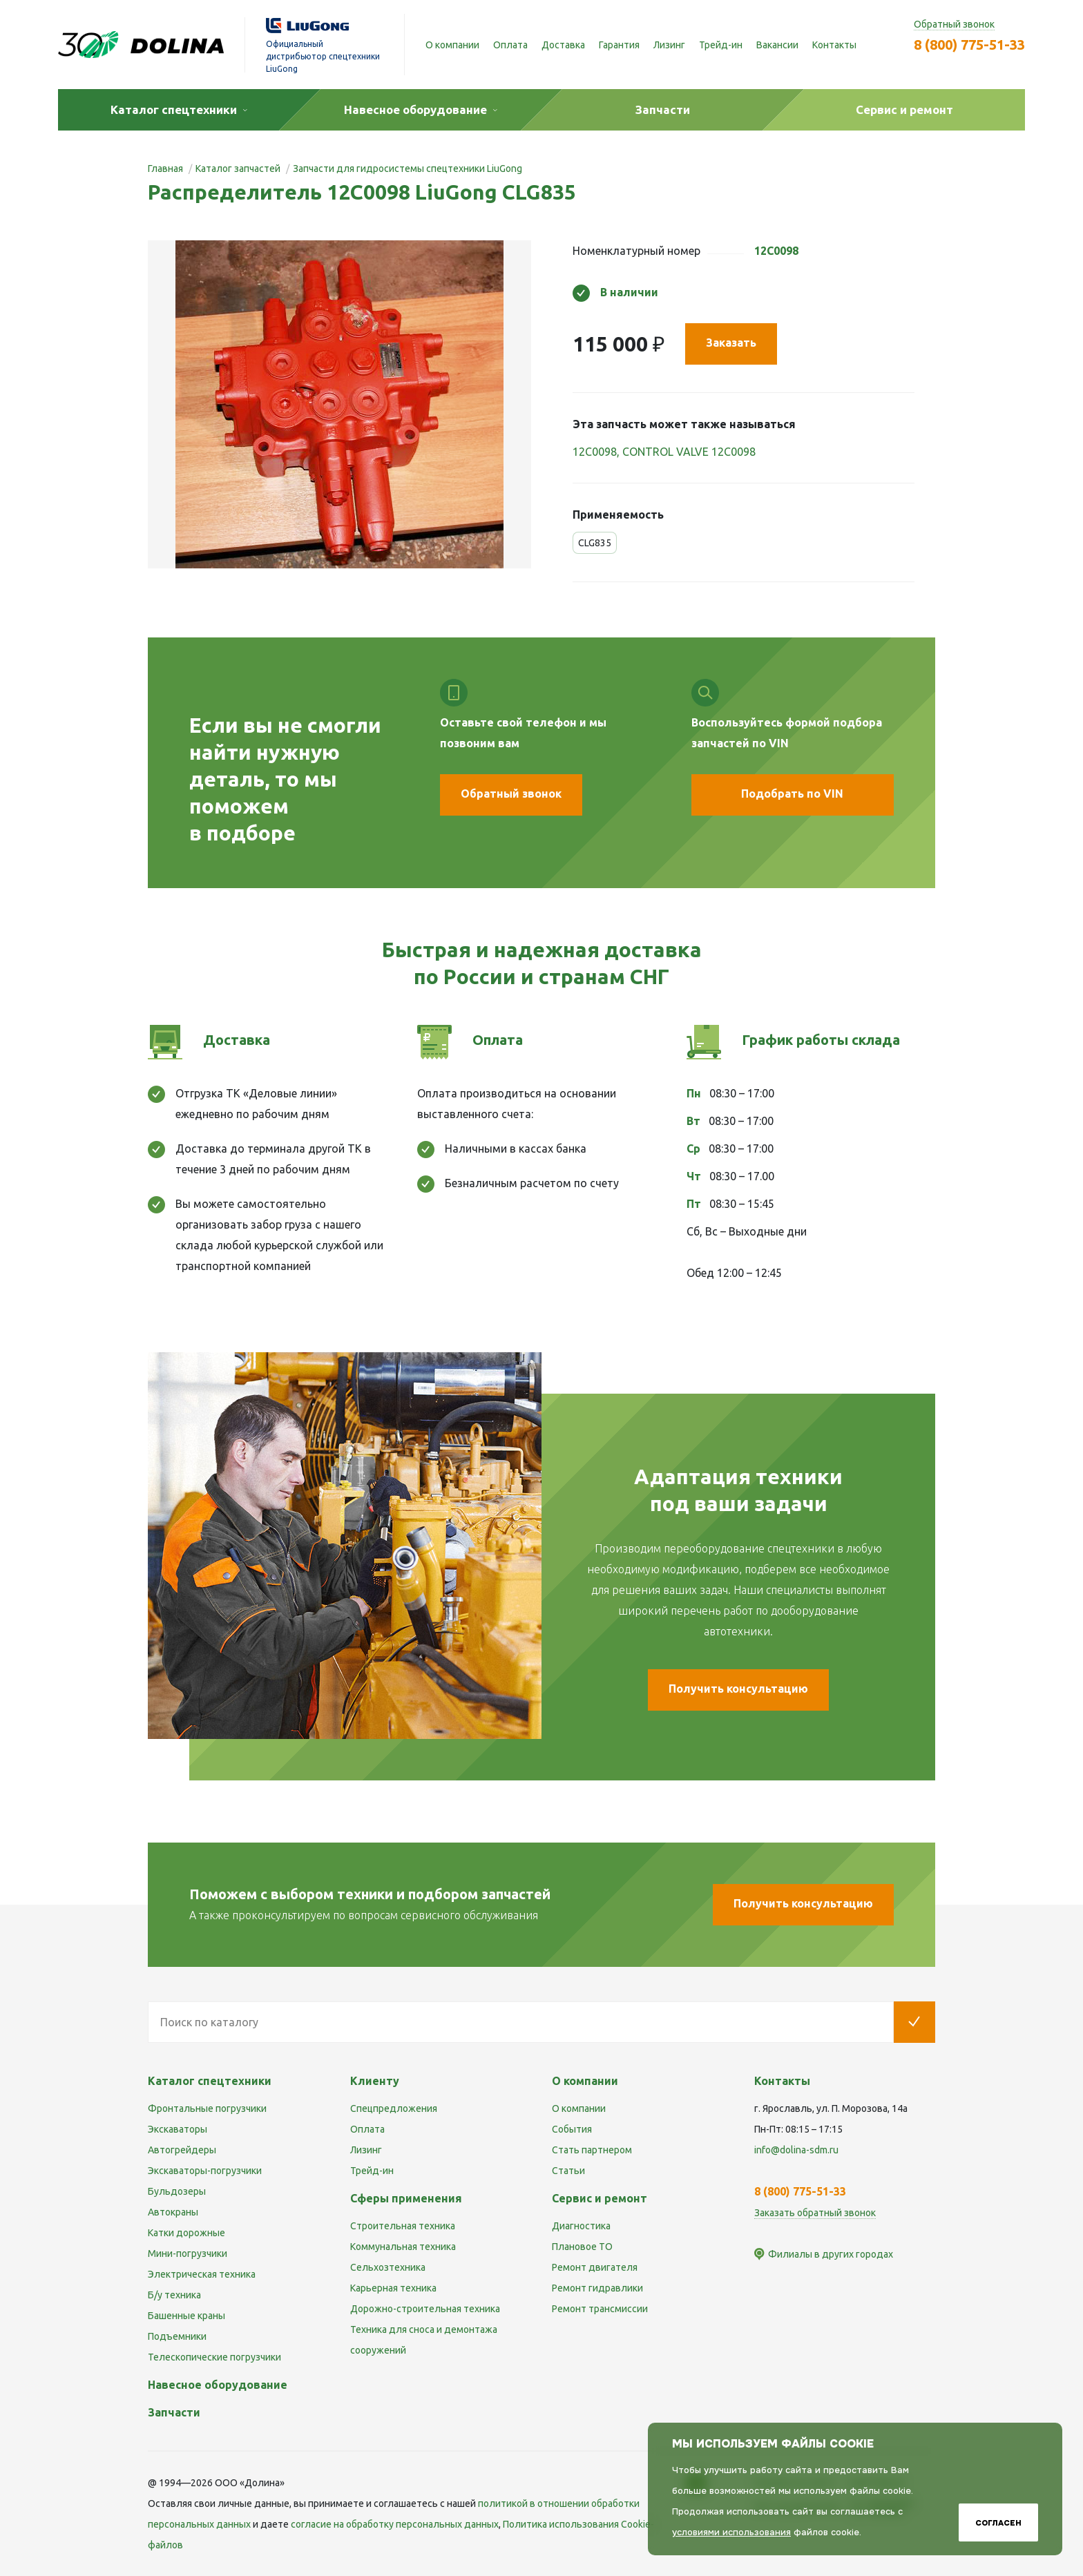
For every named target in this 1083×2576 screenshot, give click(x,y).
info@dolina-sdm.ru (796, 2149)
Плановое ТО (582, 2246)
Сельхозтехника (387, 2267)
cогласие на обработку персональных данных (395, 2524)
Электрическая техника (202, 2274)
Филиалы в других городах (830, 2254)
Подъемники (177, 2336)
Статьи (568, 2170)
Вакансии (777, 44)
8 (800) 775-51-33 (969, 44)
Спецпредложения (393, 2108)
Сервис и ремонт (599, 2198)
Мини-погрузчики (187, 2253)
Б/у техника (174, 2294)
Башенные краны (186, 2315)
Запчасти (174, 2412)
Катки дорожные (186, 2232)
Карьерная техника (393, 2288)
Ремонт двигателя (595, 2267)
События (572, 2129)
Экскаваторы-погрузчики (205, 2170)
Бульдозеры (177, 2191)
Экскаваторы (177, 2129)
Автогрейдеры (182, 2149)
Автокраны (173, 2212)
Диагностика (581, 2225)
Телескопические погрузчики (214, 2357)
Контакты (834, 44)
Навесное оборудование (217, 2384)
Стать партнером (592, 2149)
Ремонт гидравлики (597, 2288)
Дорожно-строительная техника (425, 2308)
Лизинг (669, 44)
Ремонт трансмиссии (600, 2308)
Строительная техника (402, 2225)
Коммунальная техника (403, 2246)
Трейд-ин (720, 44)
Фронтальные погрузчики (207, 2108)
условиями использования (731, 2532)
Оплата (510, 44)
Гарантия (619, 44)
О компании (452, 44)
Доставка (563, 44)
